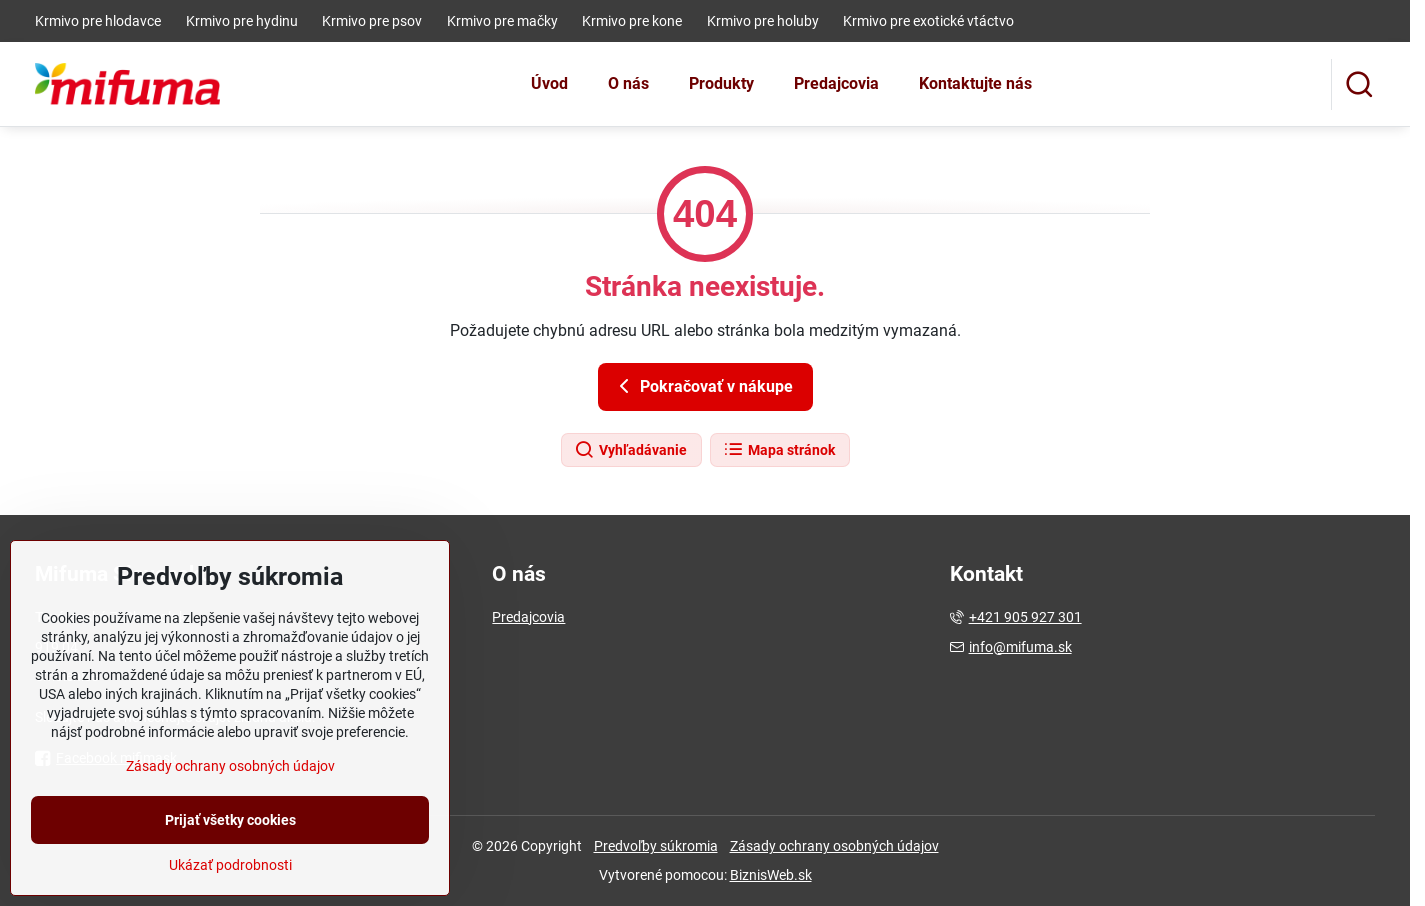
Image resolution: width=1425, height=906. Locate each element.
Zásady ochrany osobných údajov (834, 846)
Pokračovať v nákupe (702, 386)
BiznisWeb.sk (771, 875)
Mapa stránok (779, 450)
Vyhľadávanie (630, 450)
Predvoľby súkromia (656, 846)
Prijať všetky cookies (230, 862)
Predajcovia (528, 617)
